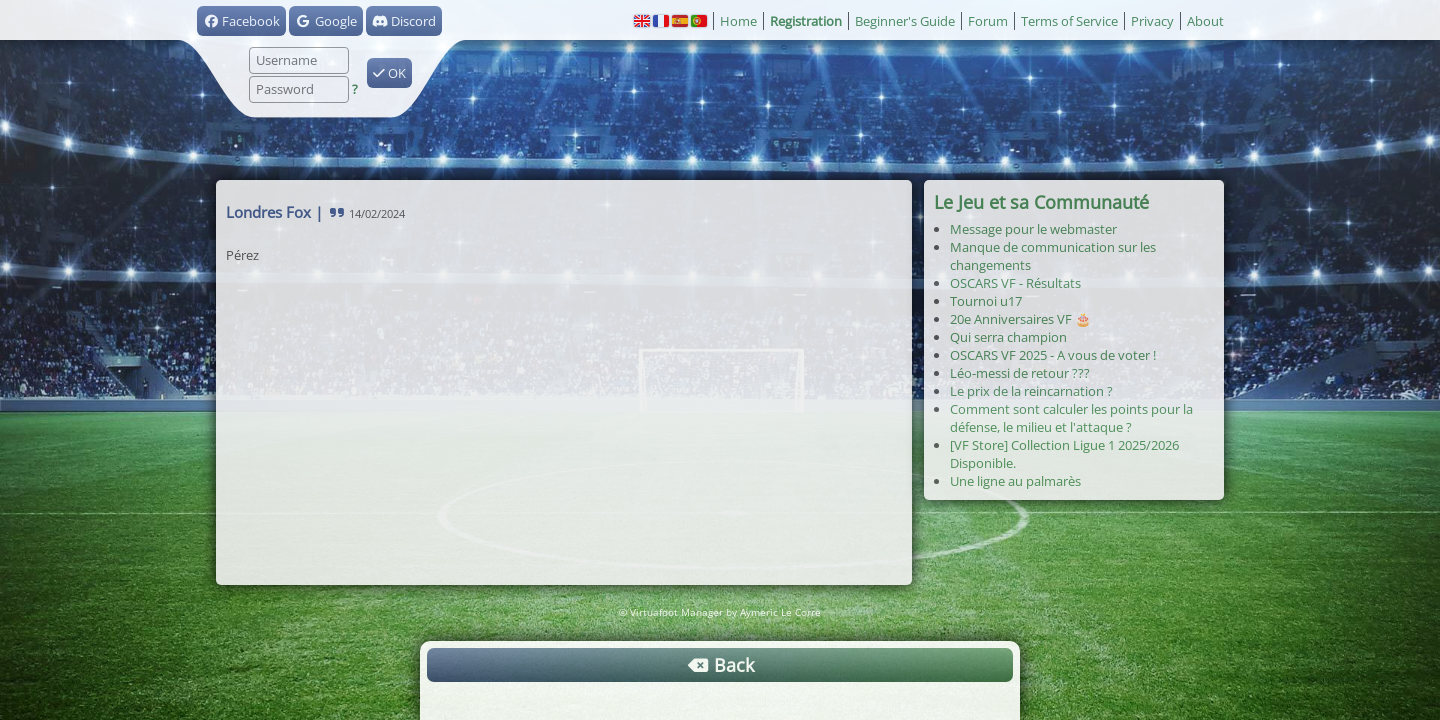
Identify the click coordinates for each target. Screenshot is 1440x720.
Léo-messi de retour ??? (1020, 373)
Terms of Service (1069, 21)
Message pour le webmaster (1033, 229)
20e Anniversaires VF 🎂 (1020, 319)
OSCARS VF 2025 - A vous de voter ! (1053, 355)
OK (389, 73)
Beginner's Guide (905, 21)
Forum (988, 21)
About (1205, 21)
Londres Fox (268, 212)
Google (325, 21)
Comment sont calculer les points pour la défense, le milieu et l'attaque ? (1071, 418)
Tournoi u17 (986, 301)
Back (720, 665)
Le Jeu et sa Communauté (1041, 202)
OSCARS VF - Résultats (1015, 283)
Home (738, 21)
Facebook (241, 21)
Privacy (1152, 21)
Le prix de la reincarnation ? (1031, 391)
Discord (404, 21)
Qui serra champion (1008, 337)
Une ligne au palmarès (1015, 481)
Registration (806, 21)
